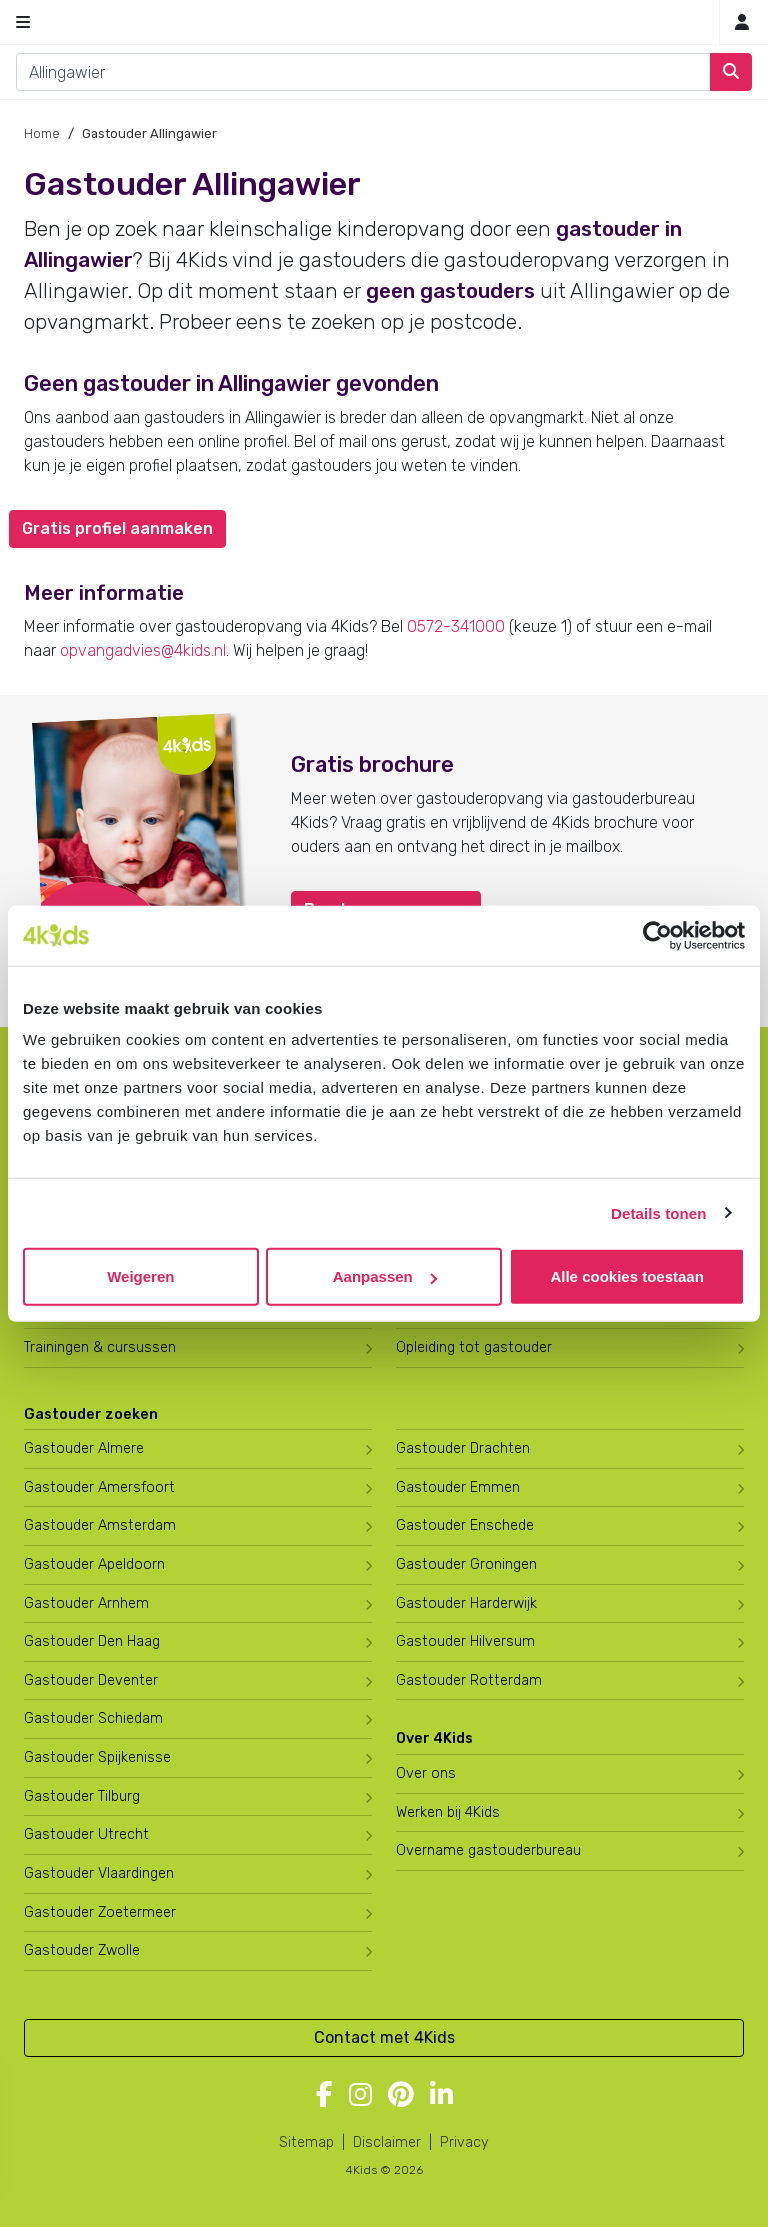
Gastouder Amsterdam (100, 1525)
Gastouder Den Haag (92, 1641)
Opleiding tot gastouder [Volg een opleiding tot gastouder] (474, 1347)
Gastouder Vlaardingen (99, 1873)
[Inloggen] (742, 22)
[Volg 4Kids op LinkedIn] (441, 2096)
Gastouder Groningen (466, 1564)
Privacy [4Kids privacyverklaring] (464, 2142)
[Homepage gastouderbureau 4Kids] (384, 22)
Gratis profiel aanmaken (117, 528)
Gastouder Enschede (465, 1525)
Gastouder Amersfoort (99, 1487)
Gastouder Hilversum (465, 1641)
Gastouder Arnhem (86, 1603)
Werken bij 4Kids (448, 1812)
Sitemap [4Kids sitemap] (306, 2142)
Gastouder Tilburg (82, 1796)
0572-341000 (456, 626)
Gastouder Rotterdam (469, 1680)
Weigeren (140, 1276)
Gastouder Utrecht (86, 1834)
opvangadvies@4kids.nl (143, 650)
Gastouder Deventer (91, 1680)
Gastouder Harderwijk (466, 1603)
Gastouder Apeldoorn (94, 1564)
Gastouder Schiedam (93, 1718)
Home (42, 133)
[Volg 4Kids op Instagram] (360, 2096)
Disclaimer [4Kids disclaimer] (387, 2142)
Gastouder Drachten (463, 1448)
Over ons (426, 1773)
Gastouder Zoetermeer (100, 1912)
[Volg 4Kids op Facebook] (324, 2096)
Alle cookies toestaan (626, 1276)
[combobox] (363, 72)
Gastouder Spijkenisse (97, 1757)
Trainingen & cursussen (100, 1347)
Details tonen (658, 1212)
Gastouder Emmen (458, 1487)
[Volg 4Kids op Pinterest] (401, 2096)
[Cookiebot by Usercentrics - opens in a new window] (657, 935)
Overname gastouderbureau (488, 1850)
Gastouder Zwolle (82, 1950)
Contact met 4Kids (384, 2037)
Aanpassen (385, 1276)
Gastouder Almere (84, 1448)
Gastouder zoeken (91, 1414)
